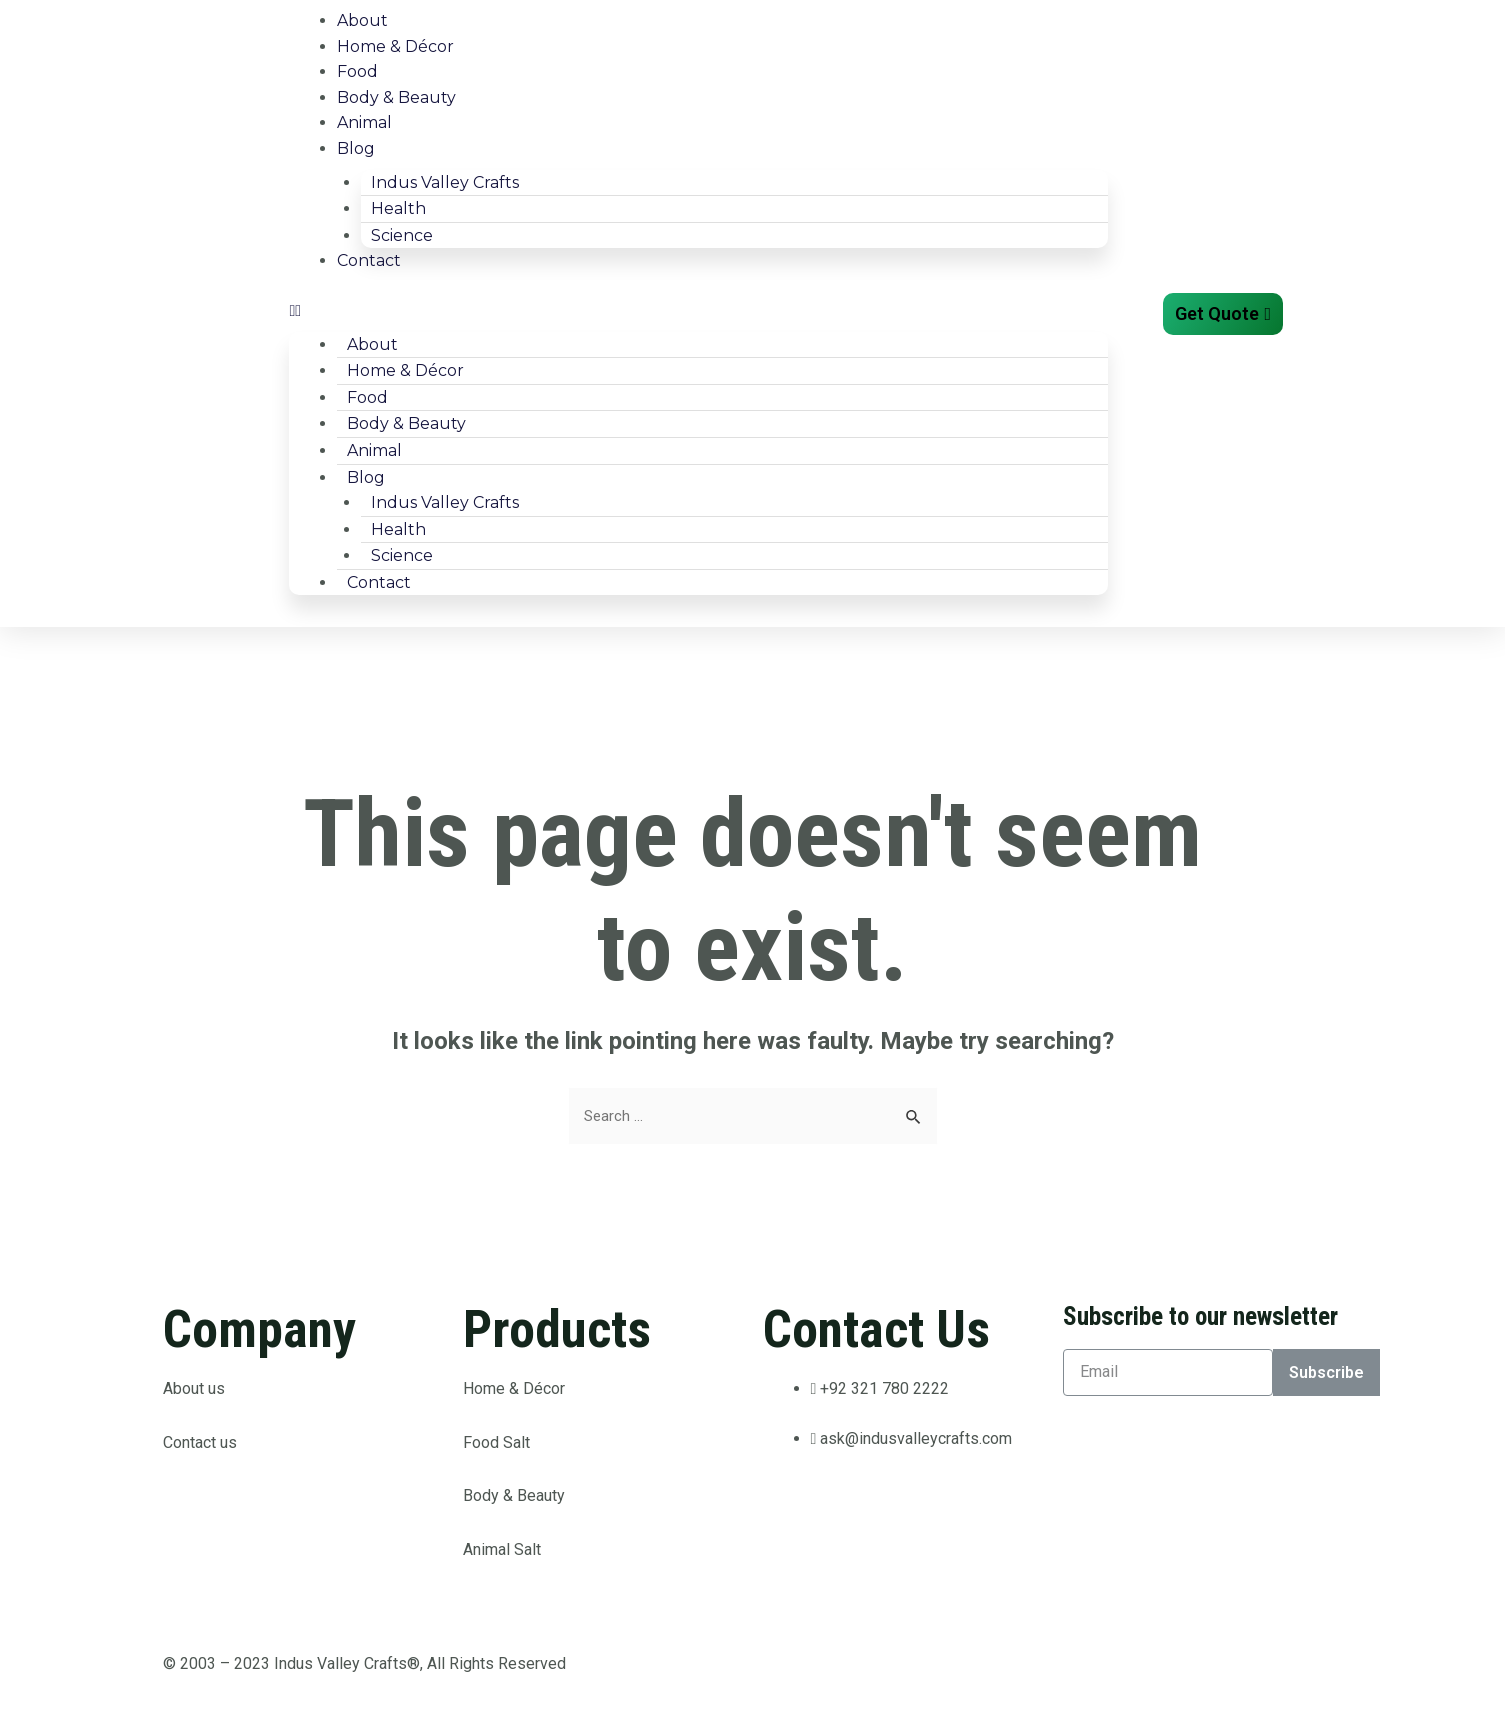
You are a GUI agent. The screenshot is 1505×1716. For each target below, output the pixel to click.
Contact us (200, 1443)
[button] (698, 311)
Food (357, 71)
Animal (364, 122)
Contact (369, 260)
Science (402, 235)
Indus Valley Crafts (445, 182)
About (362, 20)
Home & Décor (395, 46)
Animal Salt (502, 1550)
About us (196, 1390)
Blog (356, 148)
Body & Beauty (396, 97)
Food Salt (496, 1443)
